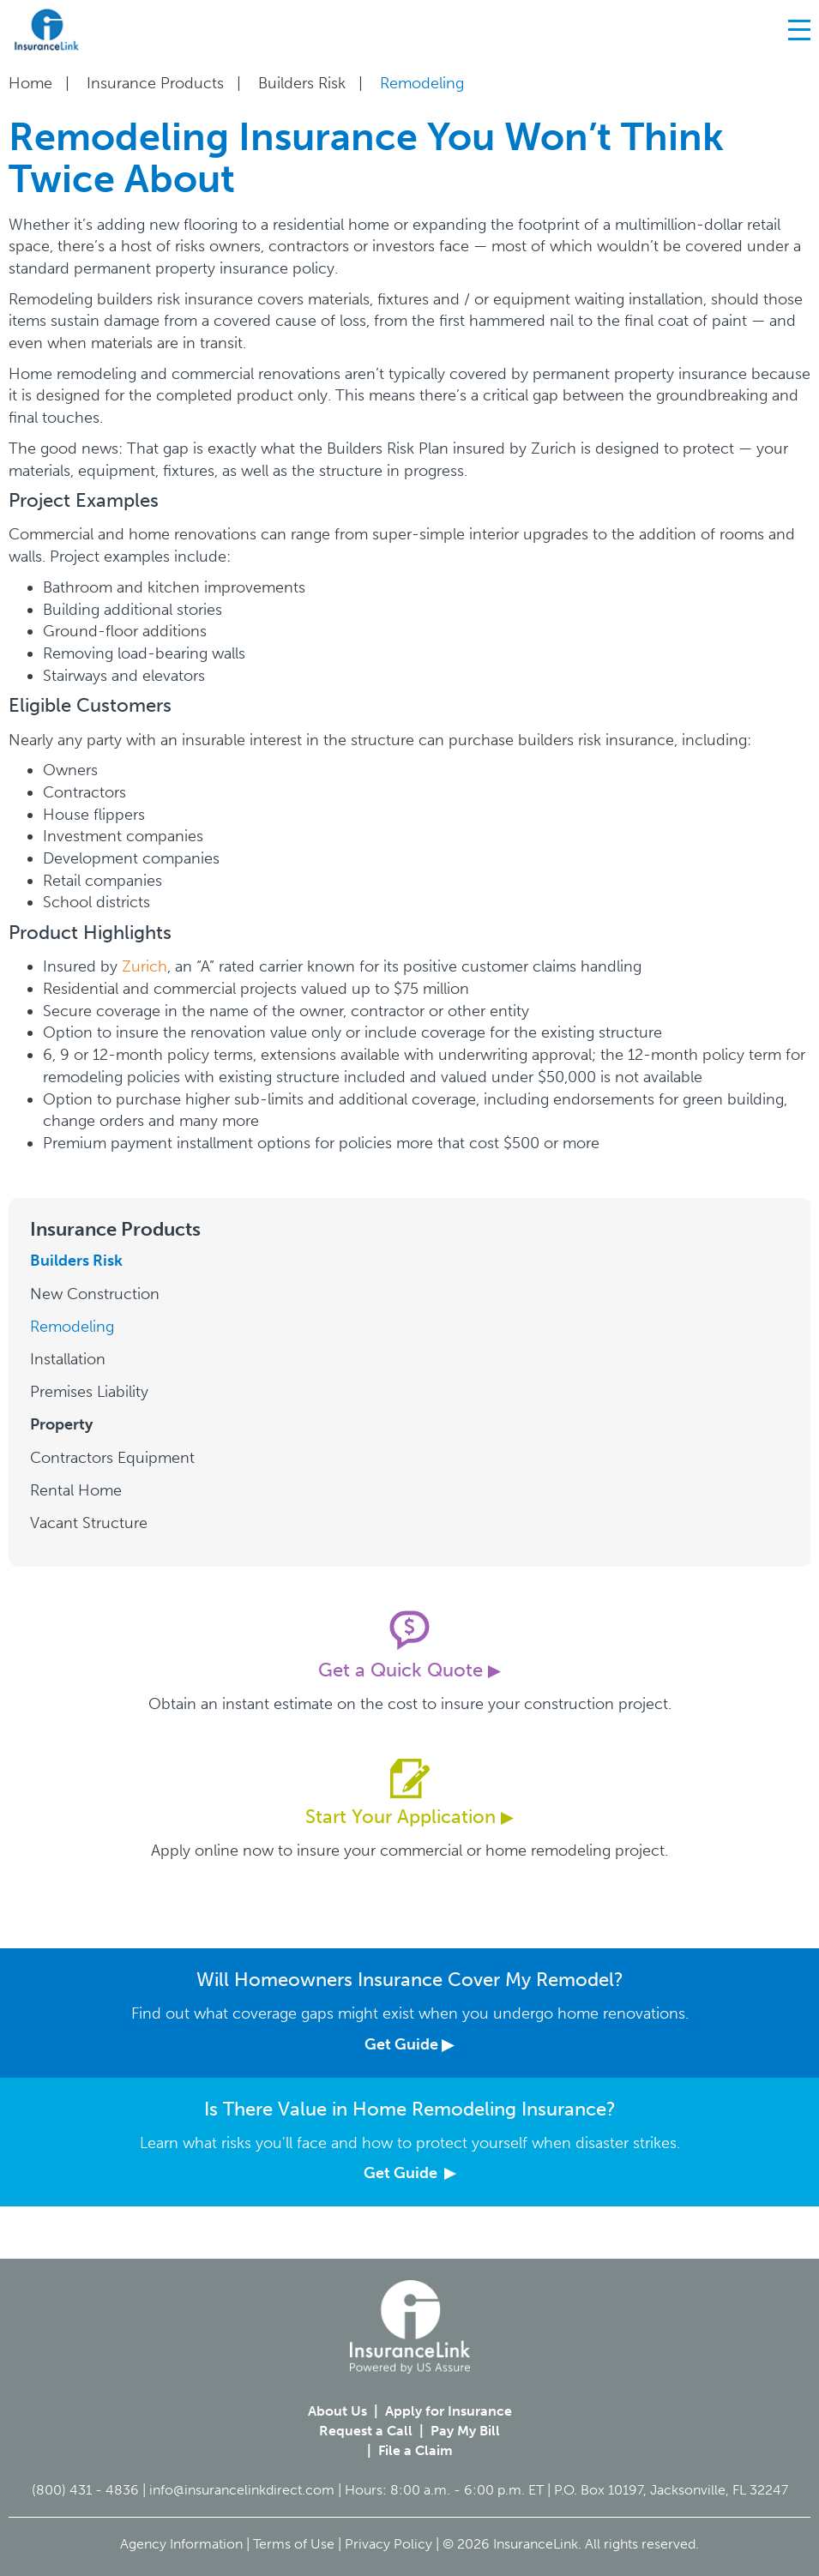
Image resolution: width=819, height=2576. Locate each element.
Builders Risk (302, 83)
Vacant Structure (89, 1523)
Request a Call (366, 2431)
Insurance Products (155, 83)
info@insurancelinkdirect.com (241, 2490)
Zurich (144, 966)
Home (30, 83)
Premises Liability (89, 1391)
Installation (67, 1359)
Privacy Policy (388, 2544)
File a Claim (415, 2450)
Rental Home (76, 1490)
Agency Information (181, 2544)
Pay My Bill (465, 2431)
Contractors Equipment (112, 1457)
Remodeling (72, 1326)
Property (61, 1424)
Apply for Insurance (448, 2411)
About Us (337, 2411)
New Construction (95, 1294)
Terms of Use (293, 2544)
